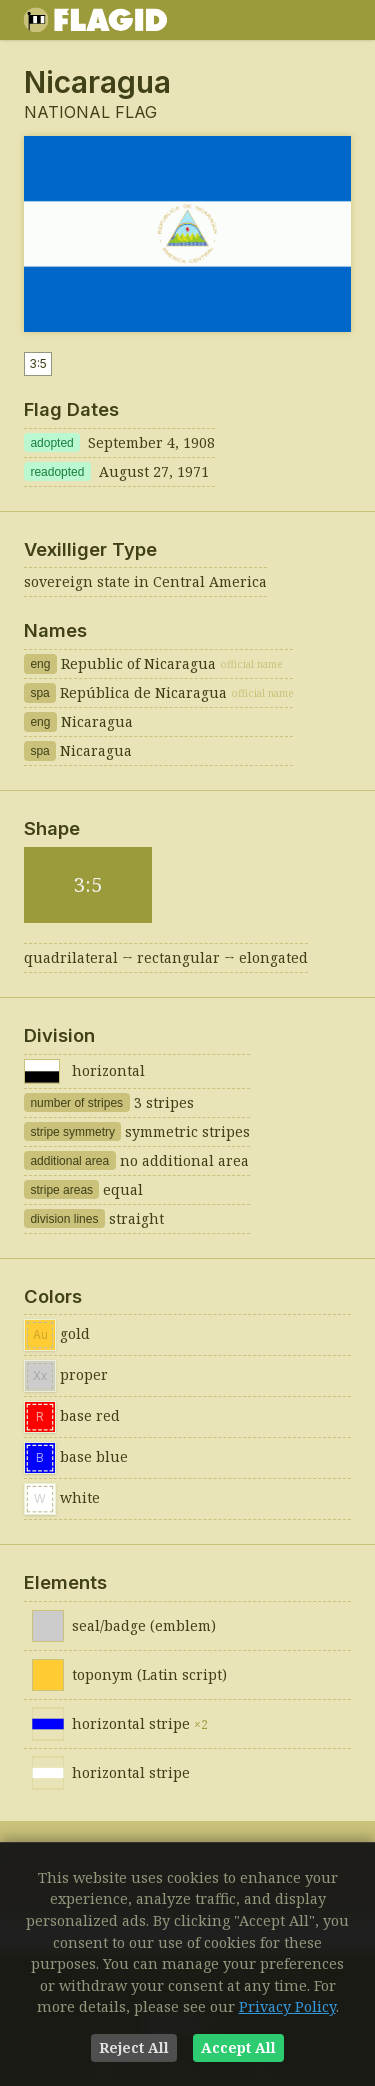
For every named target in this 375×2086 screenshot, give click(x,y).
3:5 (38, 363)
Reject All (134, 2047)
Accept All (238, 2047)
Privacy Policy (287, 2006)
